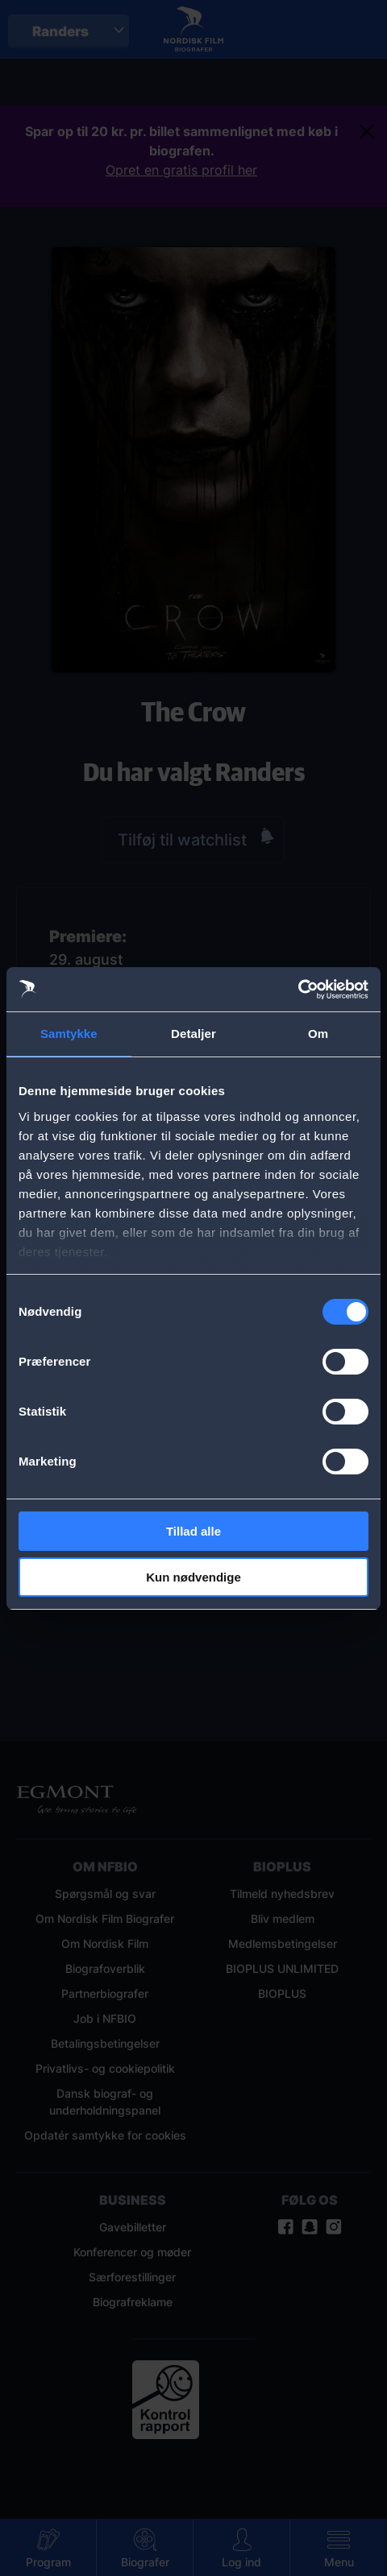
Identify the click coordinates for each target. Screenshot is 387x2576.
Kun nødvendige (193, 1577)
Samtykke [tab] (69, 1033)
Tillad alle (193, 1531)
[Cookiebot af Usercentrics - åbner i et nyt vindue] (297, 989)
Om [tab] (318, 1033)
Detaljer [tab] (193, 1033)
